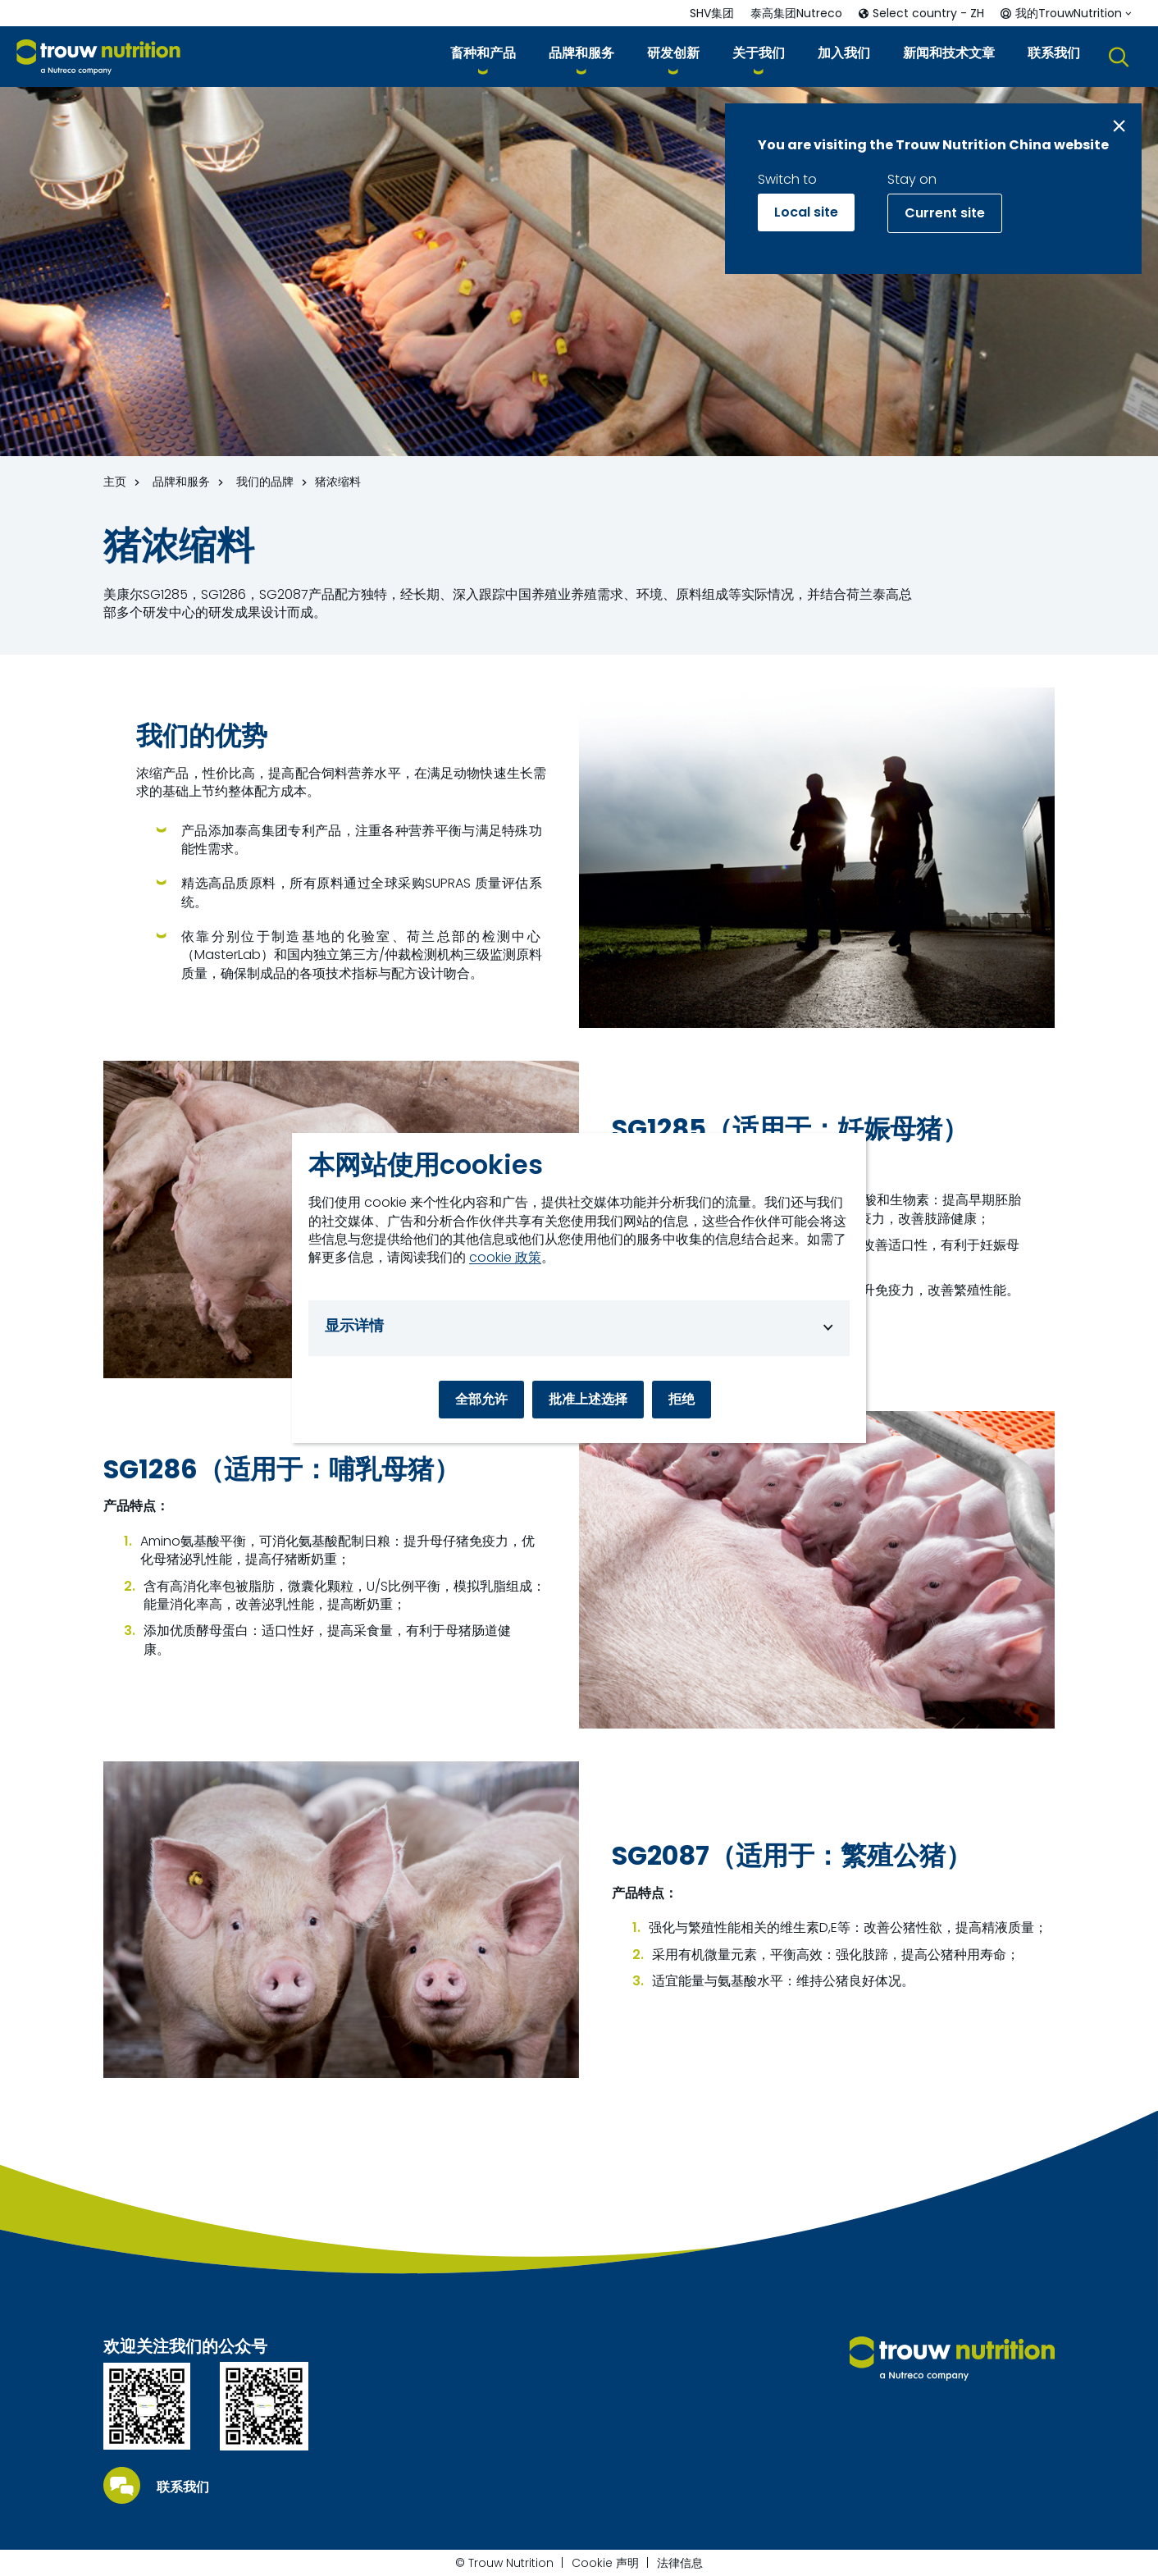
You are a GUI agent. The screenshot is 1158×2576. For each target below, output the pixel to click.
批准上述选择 (588, 1399)
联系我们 (183, 2487)
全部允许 (481, 1399)
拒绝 (681, 1399)
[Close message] (1119, 125)
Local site (806, 212)
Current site (945, 212)
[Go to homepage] (98, 57)
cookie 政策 (505, 1258)
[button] (483, 56)
